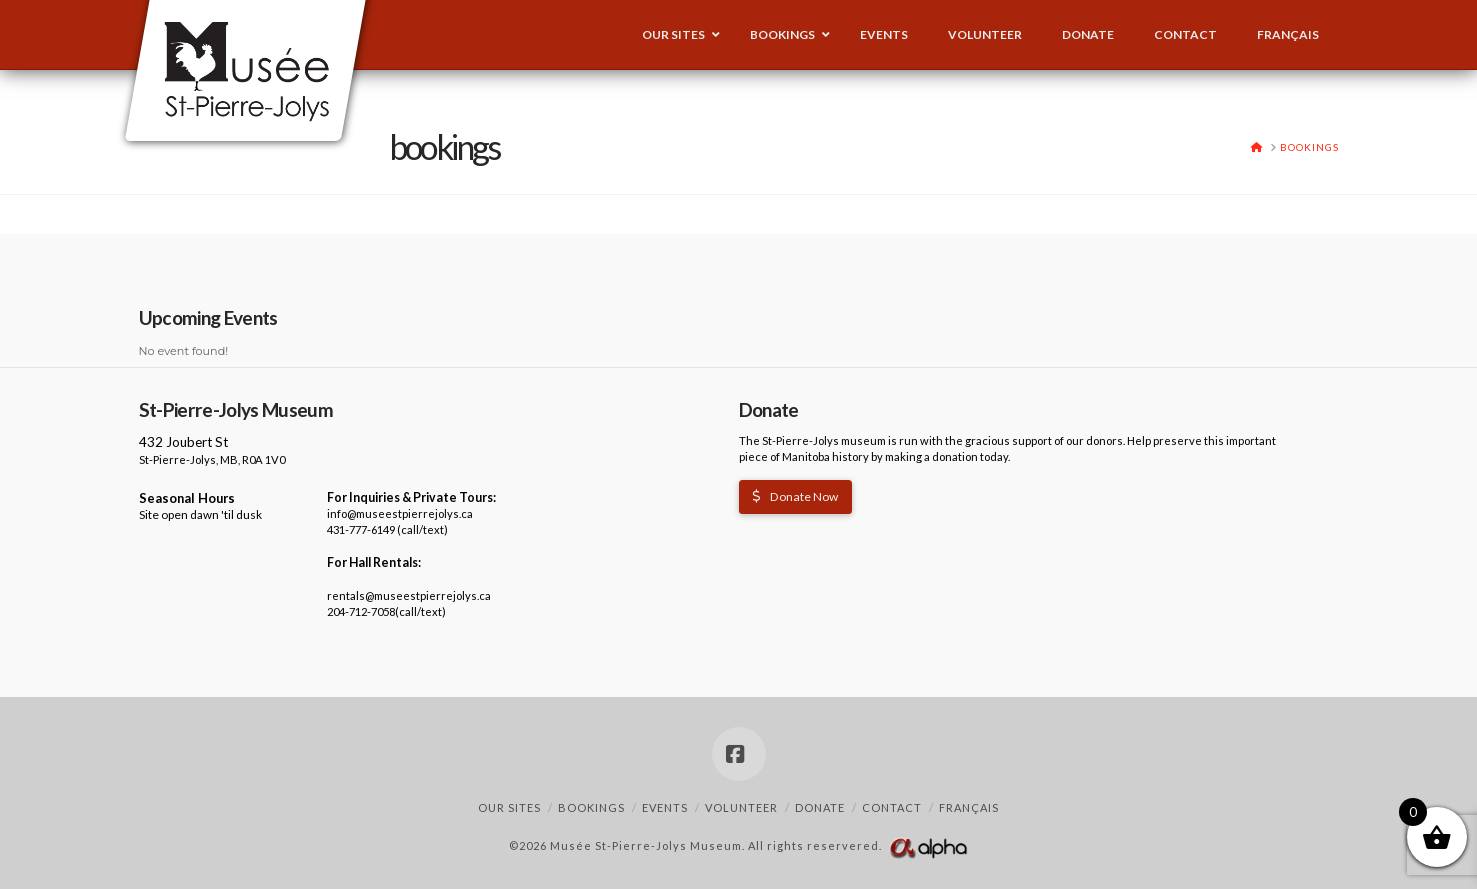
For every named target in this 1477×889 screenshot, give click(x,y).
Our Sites (509, 807)
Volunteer (741, 807)
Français (969, 807)
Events (665, 807)
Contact (892, 807)
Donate (820, 807)
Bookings (591, 807)
